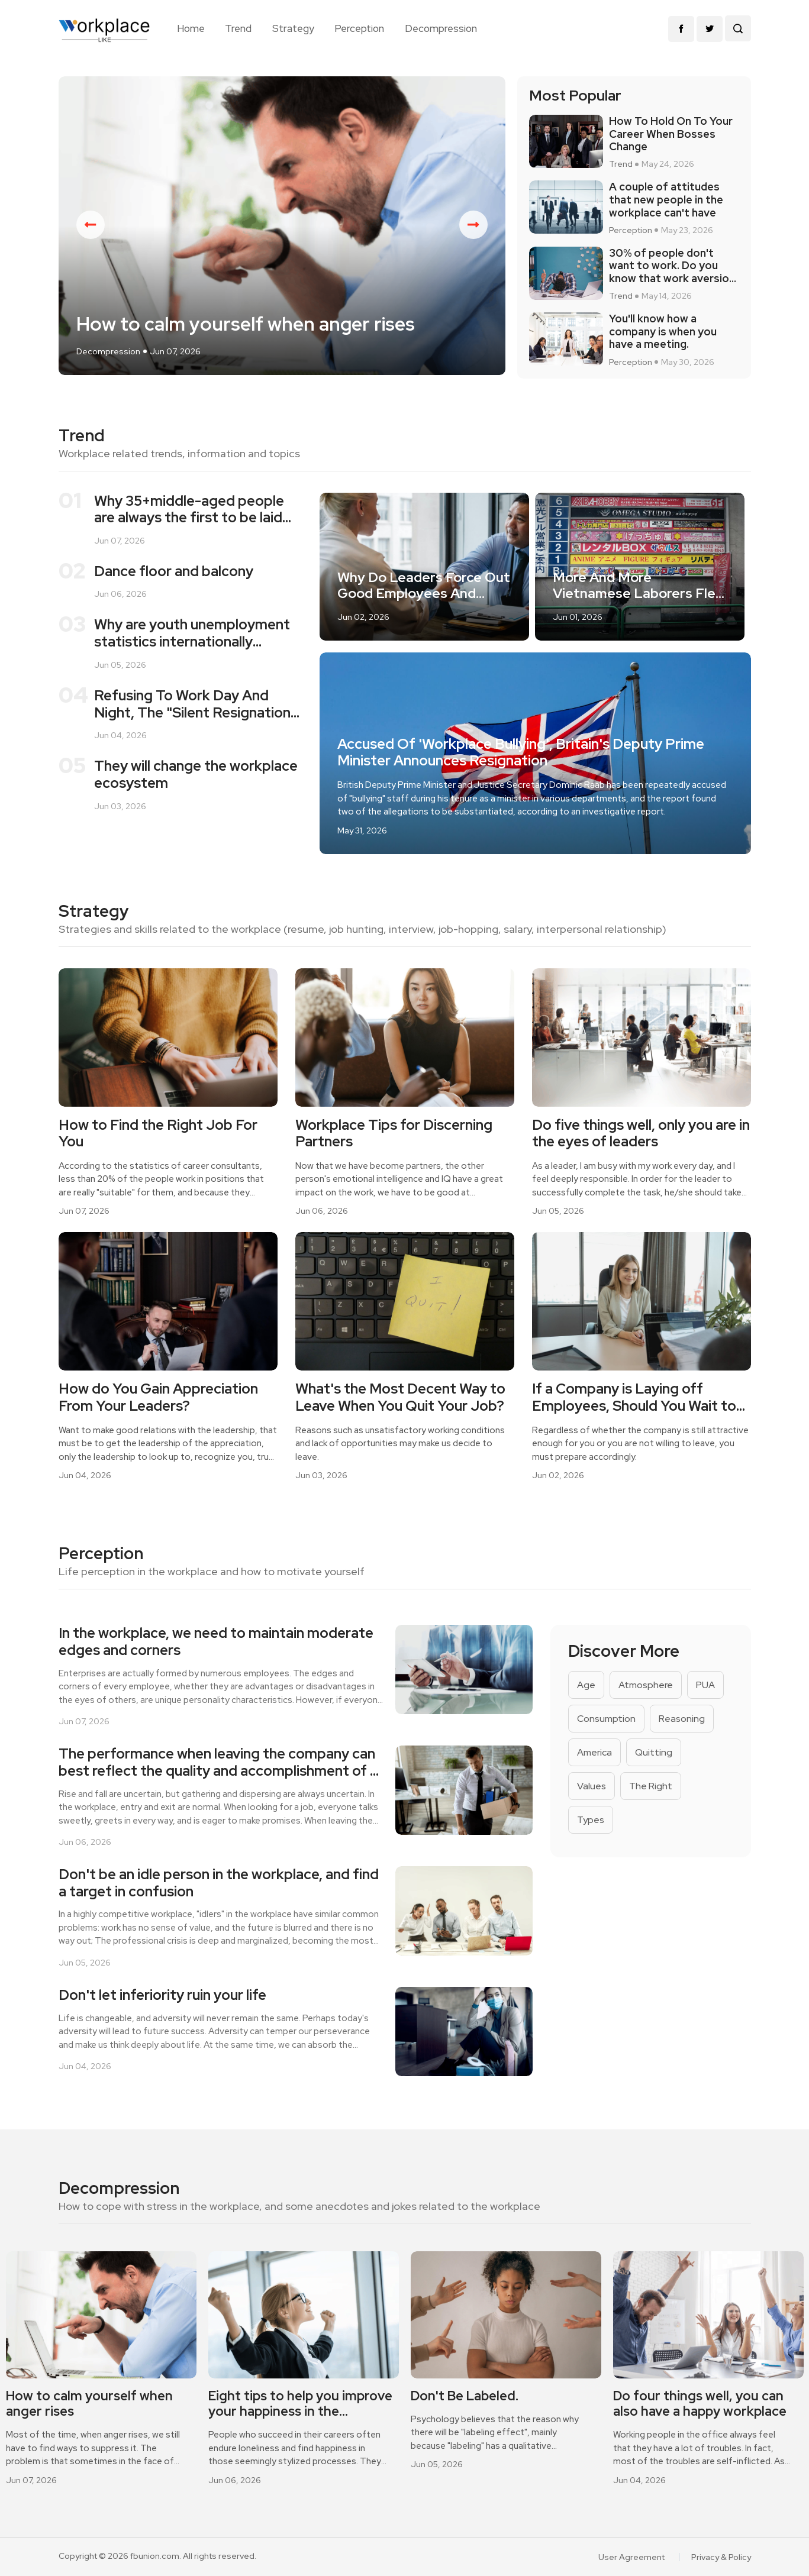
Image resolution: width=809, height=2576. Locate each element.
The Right (650, 1786)
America (594, 1752)
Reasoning (682, 1718)
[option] (282, 225)
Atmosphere (645, 1685)
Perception (359, 28)
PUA (705, 1685)
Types (590, 1820)
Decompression (441, 28)
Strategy (293, 28)
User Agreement (631, 2557)
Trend (238, 28)
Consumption (606, 1718)
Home (191, 28)
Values (591, 1786)
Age (586, 1685)
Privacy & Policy (721, 2557)
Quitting (653, 1752)
